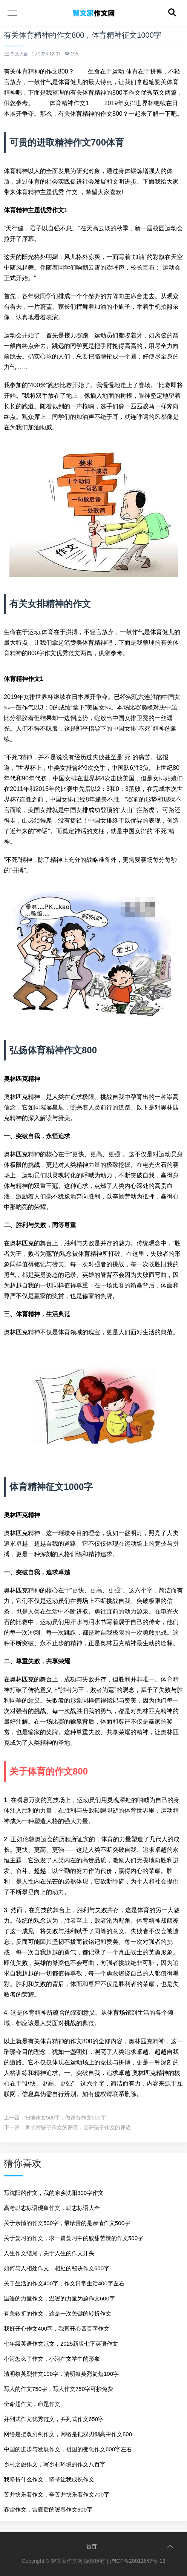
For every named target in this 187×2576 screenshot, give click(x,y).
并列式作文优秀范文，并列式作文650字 (54, 2419)
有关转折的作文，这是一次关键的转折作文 (57, 2313)
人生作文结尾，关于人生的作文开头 (49, 2253)
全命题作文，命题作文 (32, 2404)
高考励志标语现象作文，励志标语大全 (52, 2208)
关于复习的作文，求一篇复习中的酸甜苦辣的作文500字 (73, 2238)
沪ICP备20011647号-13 (138, 2561)
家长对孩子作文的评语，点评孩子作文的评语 (78, 2127)
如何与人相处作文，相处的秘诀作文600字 (56, 2268)
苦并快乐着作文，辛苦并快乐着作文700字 (56, 2494)
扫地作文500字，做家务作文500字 (65, 2118)
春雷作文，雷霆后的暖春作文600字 (48, 2509)
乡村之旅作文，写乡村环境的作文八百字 (55, 2464)
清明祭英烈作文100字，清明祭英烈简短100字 (61, 2374)
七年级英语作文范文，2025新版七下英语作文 (61, 2343)
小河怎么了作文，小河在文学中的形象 (52, 2358)
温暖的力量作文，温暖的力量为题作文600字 (59, 2298)
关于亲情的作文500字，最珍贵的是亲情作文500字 (67, 2223)
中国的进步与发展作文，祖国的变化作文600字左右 (68, 2449)
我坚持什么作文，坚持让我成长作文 (49, 2479)
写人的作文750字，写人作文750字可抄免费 (58, 2389)
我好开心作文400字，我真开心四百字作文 (56, 2328)
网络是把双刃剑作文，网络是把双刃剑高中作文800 (68, 2434)
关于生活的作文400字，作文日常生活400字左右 (64, 2283)
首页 (91, 2547)
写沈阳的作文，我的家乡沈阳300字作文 (54, 2193)
